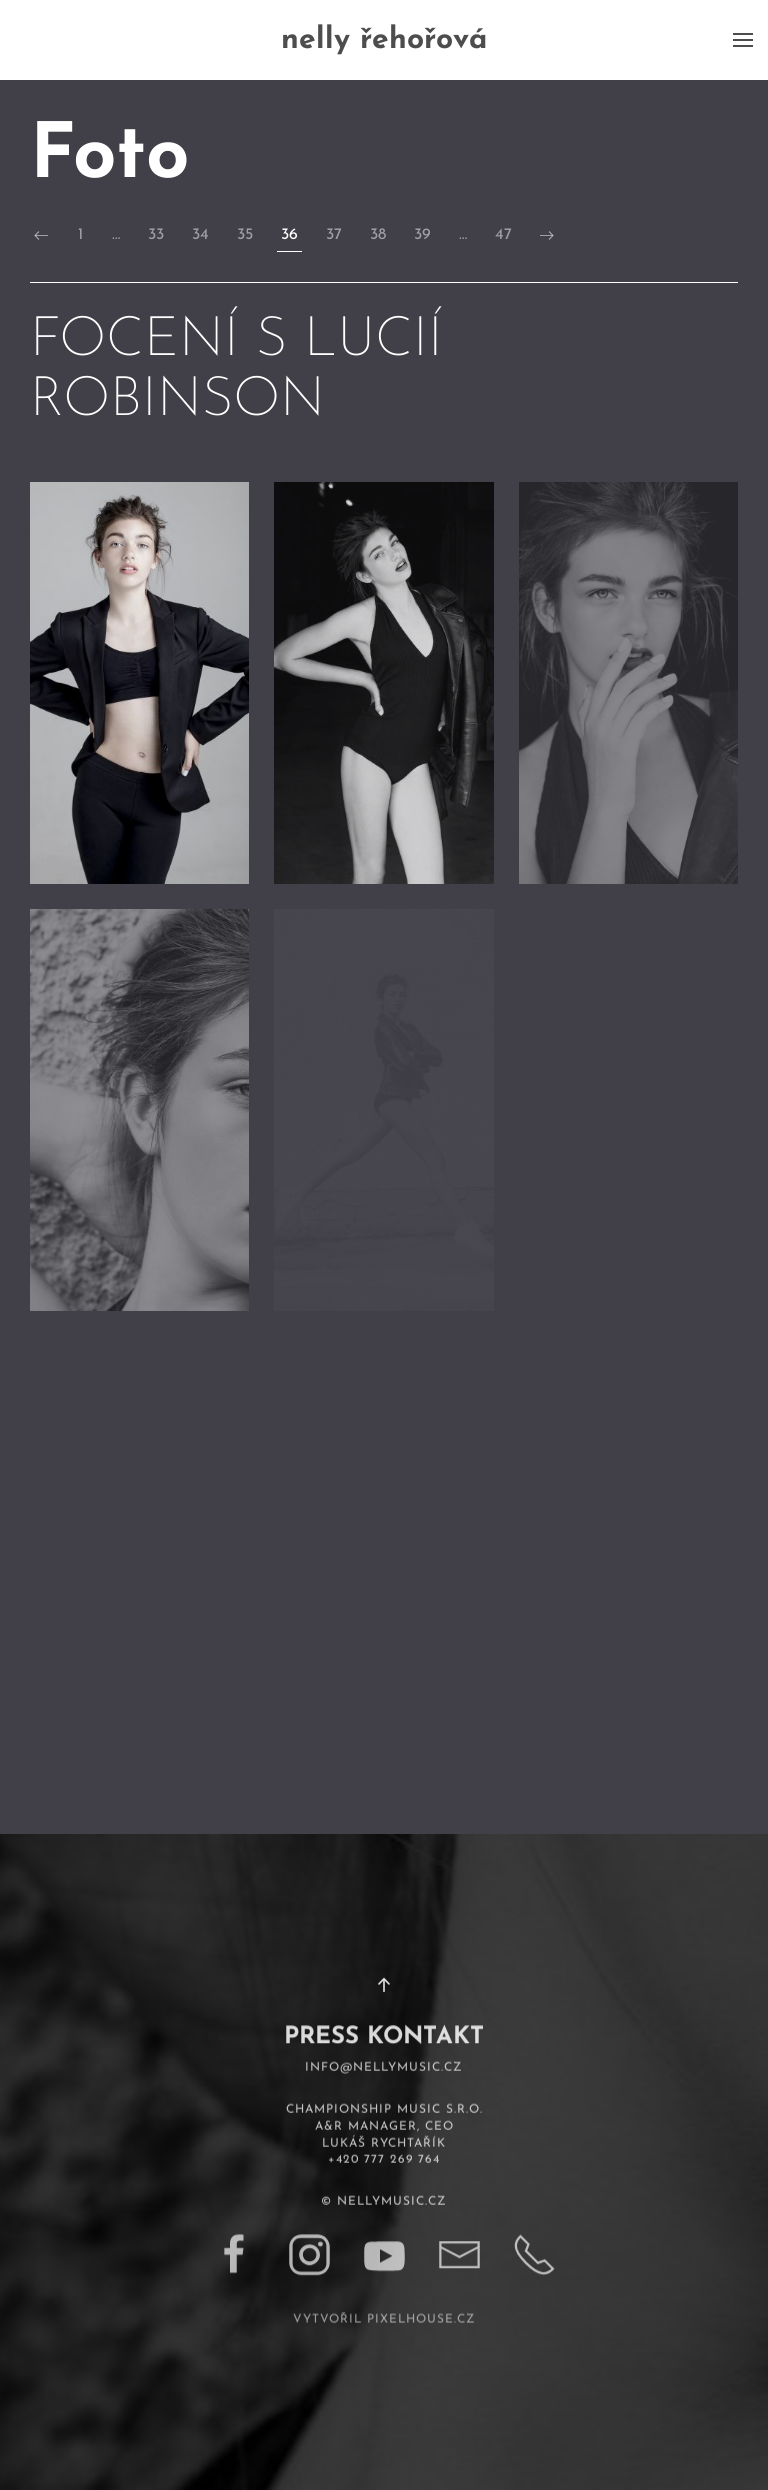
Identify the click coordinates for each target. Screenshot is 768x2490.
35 (245, 235)
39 (422, 235)
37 (334, 235)
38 (378, 235)
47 (503, 235)
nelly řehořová (384, 40)
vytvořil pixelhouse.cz (384, 2299)
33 (156, 235)
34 (200, 235)
